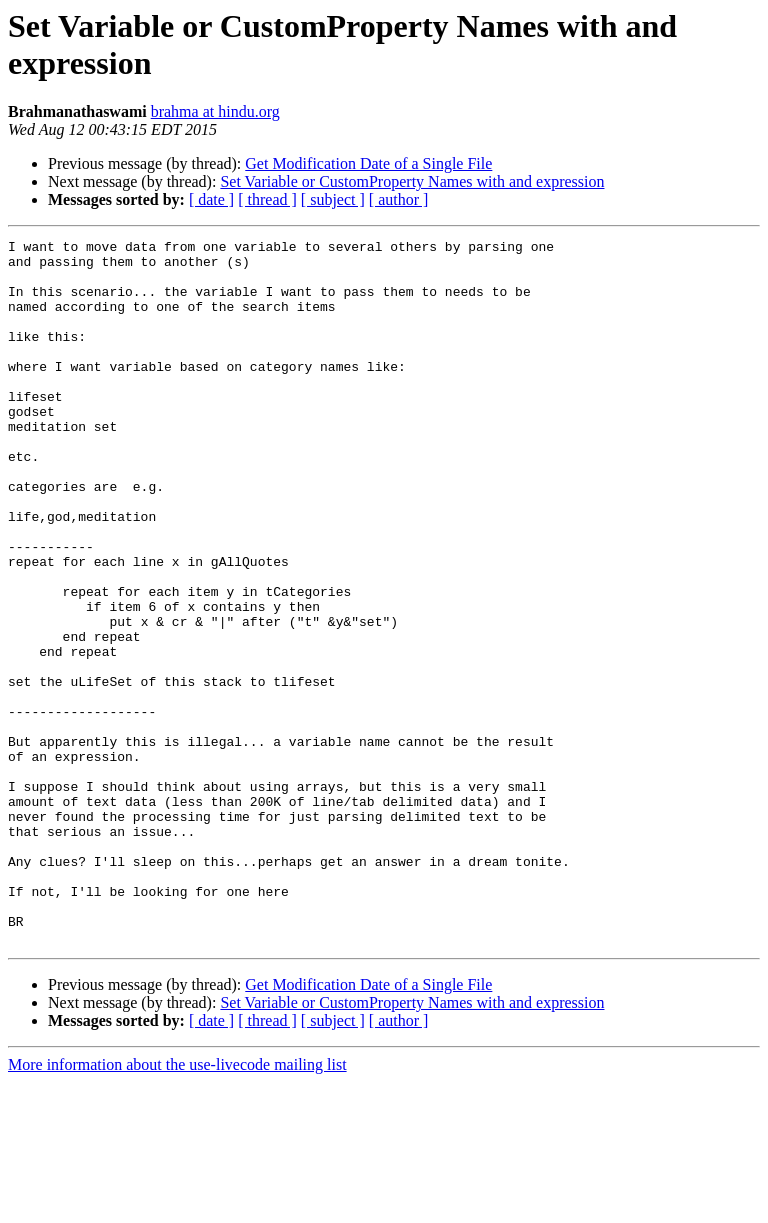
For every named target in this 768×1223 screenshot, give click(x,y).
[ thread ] (267, 199)
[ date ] (211, 199)
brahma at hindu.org (215, 111)
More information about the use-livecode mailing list (177, 1205)
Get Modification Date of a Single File (368, 163)
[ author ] (399, 199)
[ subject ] (333, 199)
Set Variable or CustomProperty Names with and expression (412, 181)
